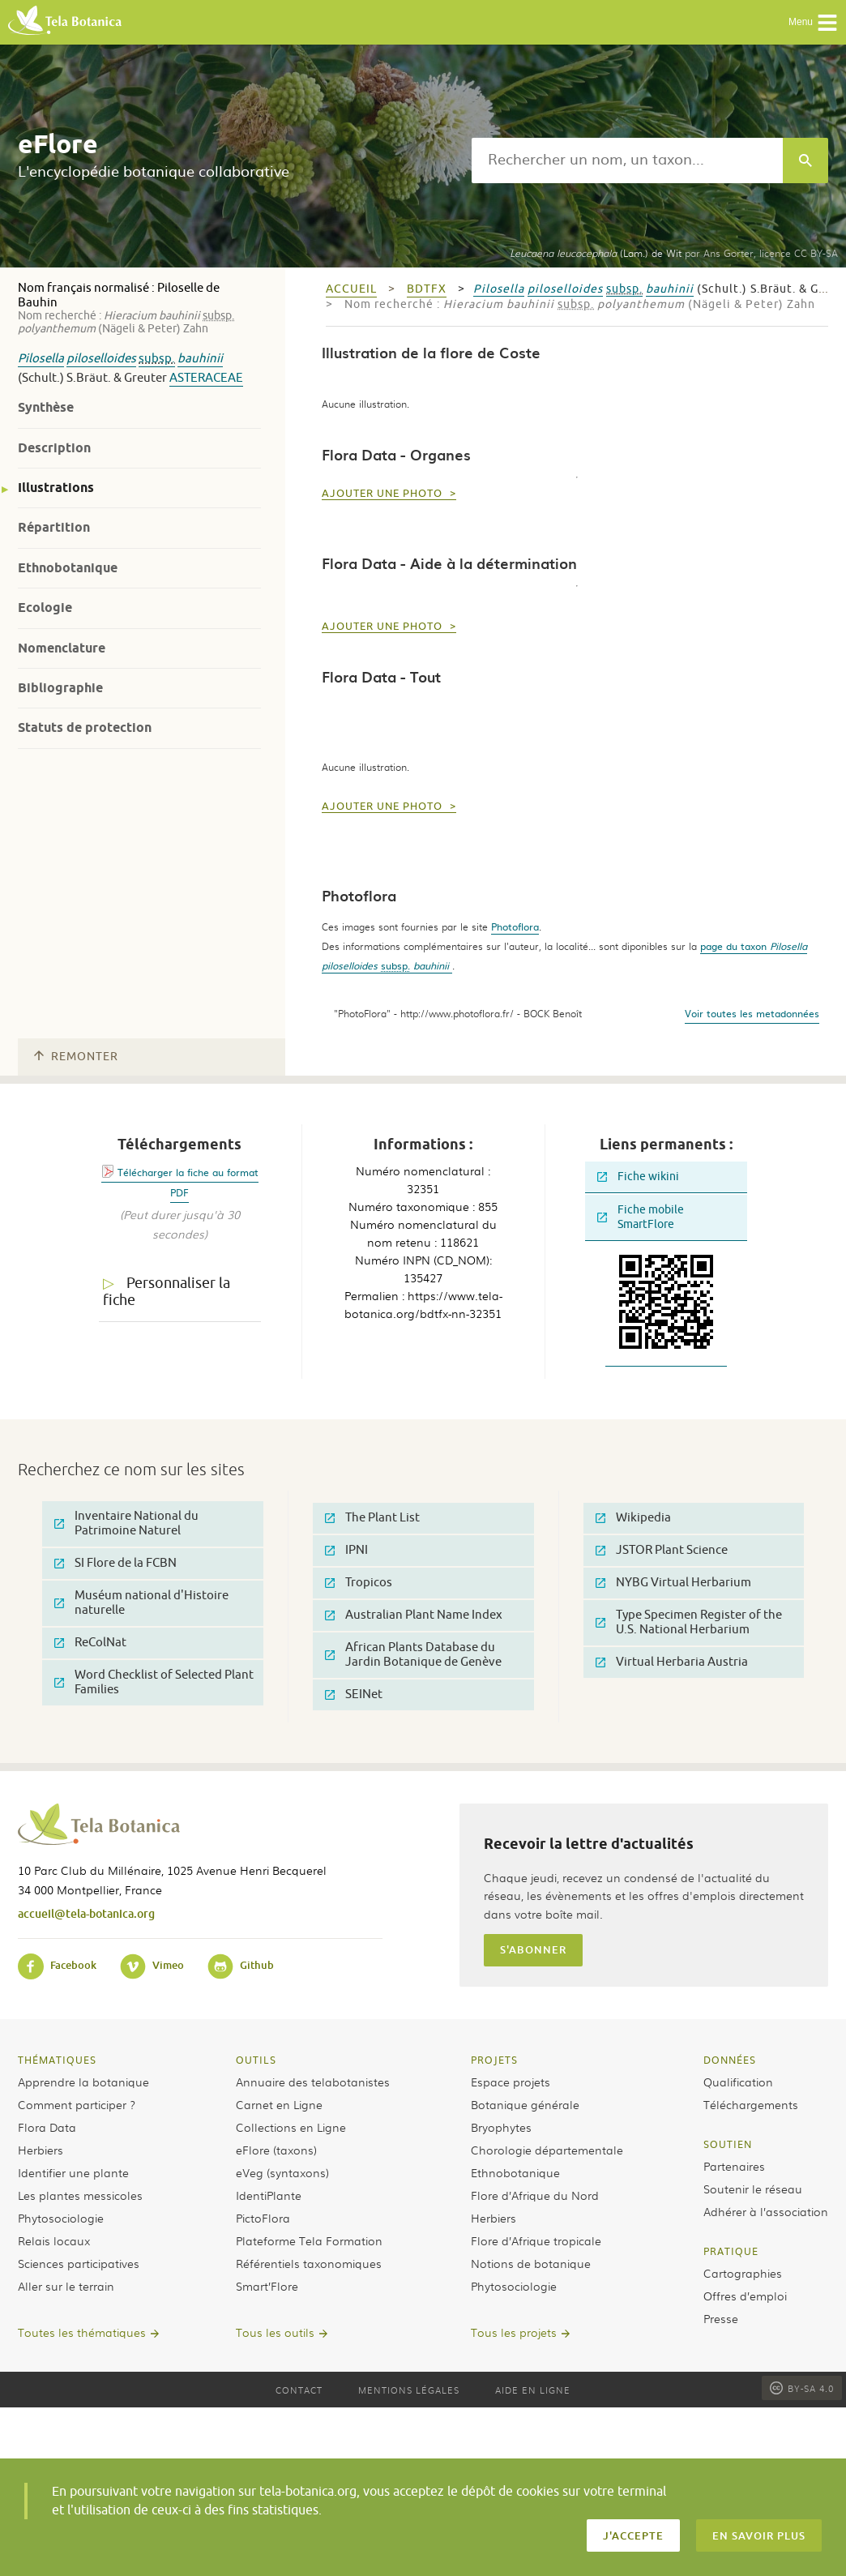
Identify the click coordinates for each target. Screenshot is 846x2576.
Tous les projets (514, 2332)
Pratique (730, 2251)
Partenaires (734, 2166)
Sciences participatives (78, 2263)
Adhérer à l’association (765, 2211)
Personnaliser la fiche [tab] (166, 1291)
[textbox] (627, 160)
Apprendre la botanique (83, 2081)
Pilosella (41, 358)
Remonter (76, 1056)
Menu (813, 22)
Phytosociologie (61, 2218)
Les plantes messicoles (80, 2195)
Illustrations (56, 487)
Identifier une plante (73, 2172)
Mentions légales (408, 2389)
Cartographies (742, 2273)
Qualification (738, 2081)
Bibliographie (60, 687)
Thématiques (57, 2059)
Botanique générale (525, 2104)
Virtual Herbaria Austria (672, 1662)
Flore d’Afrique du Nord (535, 2195)
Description (54, 448)
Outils (256, 2059)
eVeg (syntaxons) (282, 2172)
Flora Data (47, 2127)
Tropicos (358, 1582)
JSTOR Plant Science (662, 1550)
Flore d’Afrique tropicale (536, 2240)
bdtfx (426, 289)
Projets (494, 2059)
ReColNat (90, 1642)
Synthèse (46, 407)
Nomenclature (61, 648)
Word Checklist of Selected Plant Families (154, 1682)
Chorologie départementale (547, 2150)
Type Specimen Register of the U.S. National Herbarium (689, 1622)
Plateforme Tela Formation (309, 2240)
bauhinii (200, 358)
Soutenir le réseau (752, 2188)
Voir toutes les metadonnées (752, 1013)
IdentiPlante (268, 2195)
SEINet (353, 1694)
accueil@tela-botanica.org (86, 1913)
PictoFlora (263, 2218)
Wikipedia (633, 1517)
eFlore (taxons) (276, 2150)
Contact (299, 2389)
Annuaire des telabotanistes (313, 2081)
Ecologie (45, 607)
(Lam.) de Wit (596, 253)
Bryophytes (501, 2127)
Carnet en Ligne (279, 2104)
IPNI (346, 1550)
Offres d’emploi (745, 2295)
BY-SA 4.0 (802, 2387)
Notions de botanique (531, 2263)
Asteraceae (206, 378)
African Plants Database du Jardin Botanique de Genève (413, 1655)
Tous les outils (275, 2332)
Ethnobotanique (68, 568)
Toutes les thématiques (82, 2332)
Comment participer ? (76, 2104)
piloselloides (101, 358)
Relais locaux (54, 2240)
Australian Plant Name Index (413, 1615)
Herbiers (40, 2150)
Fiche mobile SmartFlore (640, 1217)
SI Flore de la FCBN (115, 1563)
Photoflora (515, 926)
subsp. (157, 358)
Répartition (54, 527)
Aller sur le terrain (66, 2286)
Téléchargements (750, 2104)
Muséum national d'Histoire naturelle (141, 1603)
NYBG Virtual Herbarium (673, 1582)
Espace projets (510, 2081)
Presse (720, 2318)
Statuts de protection (85, 727)
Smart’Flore (267, 2286)
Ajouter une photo (384, 493)
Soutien (727, 2144)
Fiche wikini (638, 1176)
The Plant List (372, 1517)
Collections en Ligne (291, 2127)
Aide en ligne (532, 2389)
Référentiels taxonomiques (309, 2263)
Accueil (351, 289)
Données (729, 2059)
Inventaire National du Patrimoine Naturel (126, 1523)
